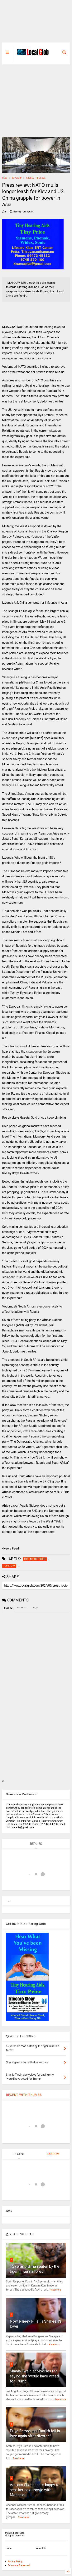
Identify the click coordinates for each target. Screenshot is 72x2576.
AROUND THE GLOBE (36, 178)
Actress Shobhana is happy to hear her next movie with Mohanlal (35, 2490)
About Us (41, 2548)
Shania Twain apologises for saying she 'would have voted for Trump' (34, 2376)
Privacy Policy (15, 2561)
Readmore (55, 2289)
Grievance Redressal (19, 2565)
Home (4, 178)
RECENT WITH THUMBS (24, 2095)
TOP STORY (17, 178)
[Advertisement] (36, 23)
